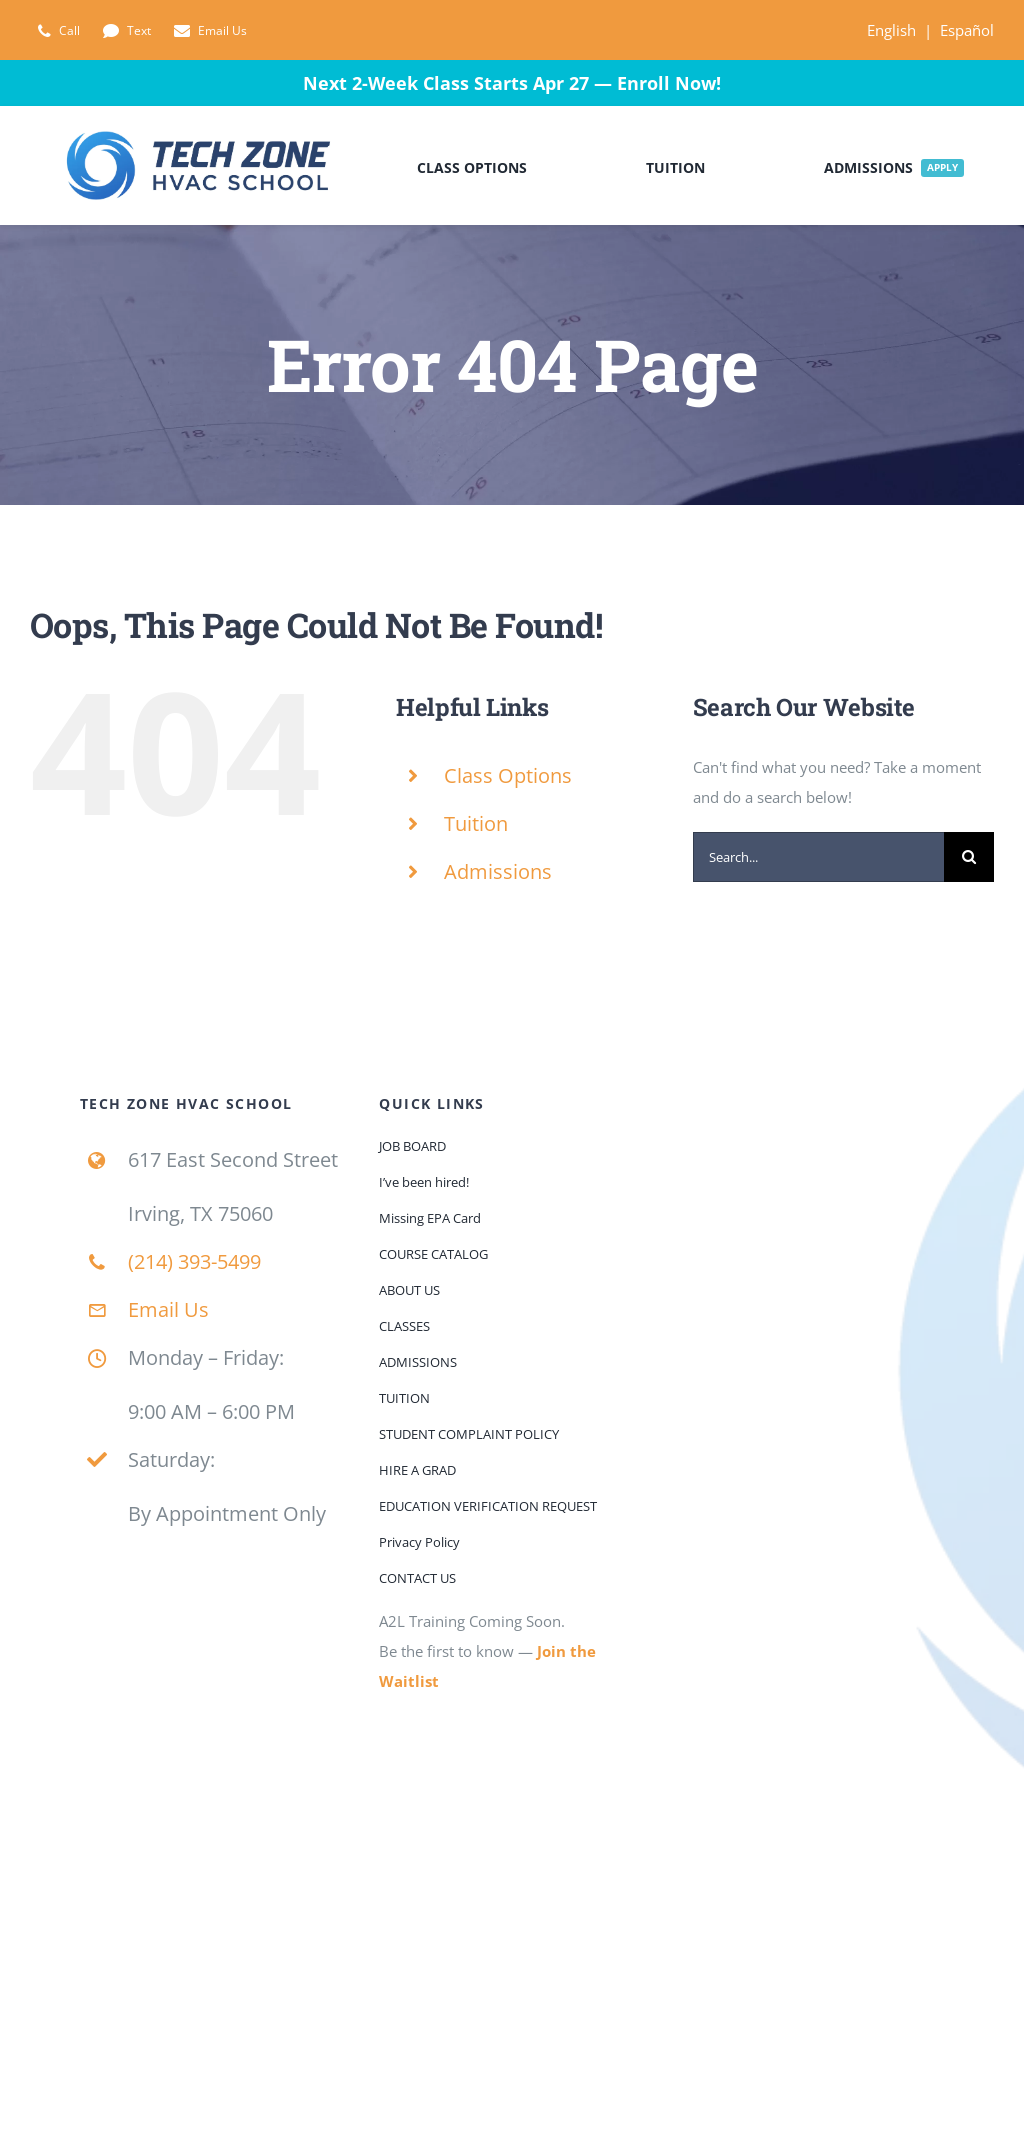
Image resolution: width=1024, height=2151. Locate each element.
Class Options (508, 775)
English (891, 30)
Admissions (498, 871)
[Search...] (818, 857)
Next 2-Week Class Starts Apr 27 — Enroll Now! (512, 83)
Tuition (476, 823)
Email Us (168, 1309)
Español (967, 30)
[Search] (969, 857)
